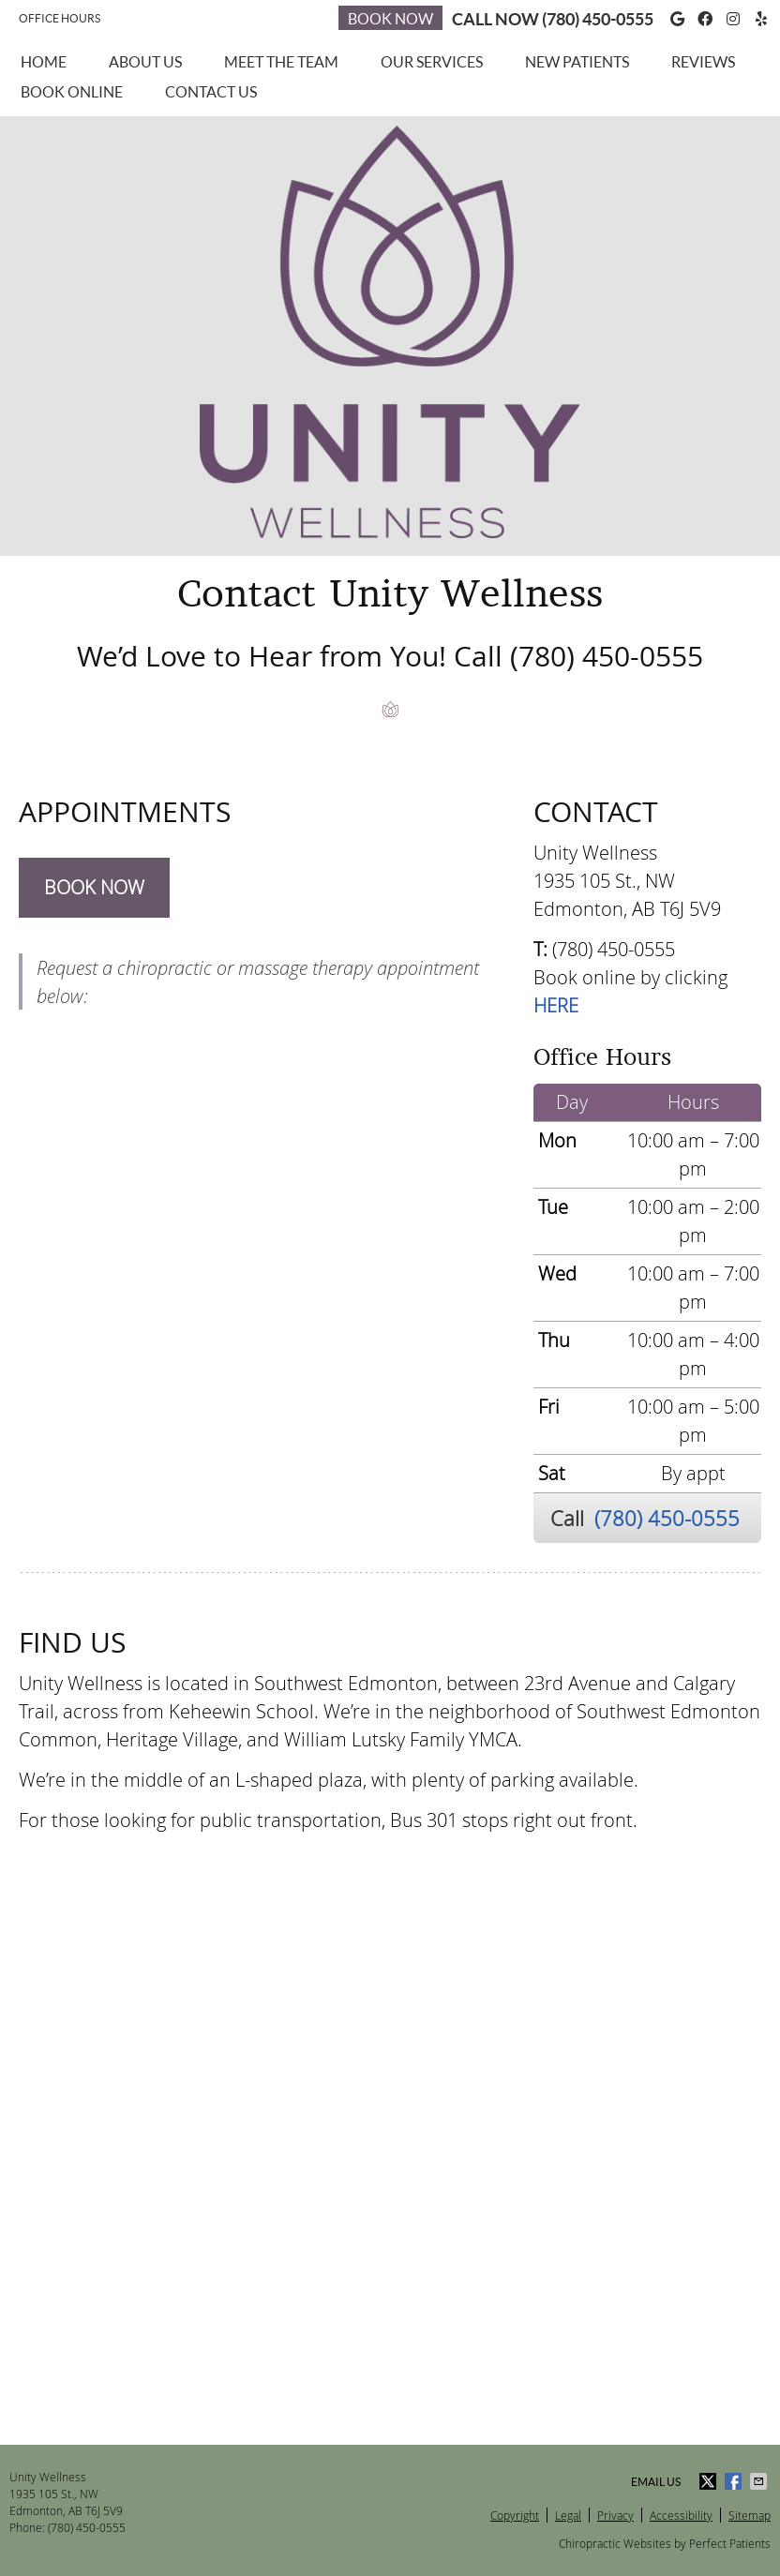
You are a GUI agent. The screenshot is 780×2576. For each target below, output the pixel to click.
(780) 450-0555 (597, 19)
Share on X (709, 2481)
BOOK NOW (94, 887)
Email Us (656, 2482)
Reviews (703, 61)
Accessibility (681, 2515)
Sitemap (749, 2515)
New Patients (577, 61)
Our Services (432, 61)
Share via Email (760, 2481)
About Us (145, 61)
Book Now (390, 18)
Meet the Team (281, 61)
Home (44, 61)
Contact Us (211, 91)
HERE (555, 1005)
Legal (568, 2515)
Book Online (72, 91)
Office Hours (59, 18)
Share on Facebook (735, 2481)
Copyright (514, 2515)
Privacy (615, 2515)
